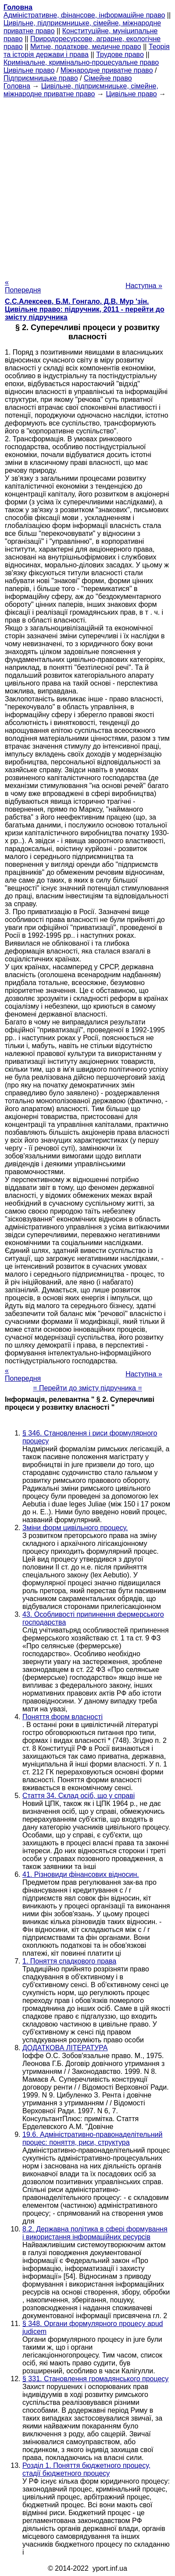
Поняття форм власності (62, 1717)
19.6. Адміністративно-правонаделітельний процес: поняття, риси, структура (92, 2138)
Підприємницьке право (41, 78)
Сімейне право (108, 78)
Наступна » (143, 285)
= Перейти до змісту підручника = (87, 1388)
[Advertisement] (87, 185)
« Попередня (23, 286)
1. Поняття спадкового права (69, 1961)
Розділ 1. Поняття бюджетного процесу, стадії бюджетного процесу (86, 2469)
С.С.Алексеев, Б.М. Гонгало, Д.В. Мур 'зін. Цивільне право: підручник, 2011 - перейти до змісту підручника (84, 309)
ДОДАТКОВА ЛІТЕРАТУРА (64, 2048)
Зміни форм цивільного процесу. (75, 1527)
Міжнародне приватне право (107, 70)
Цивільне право (29, 70)
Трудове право (120, 54)
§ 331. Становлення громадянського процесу (95, 2378)
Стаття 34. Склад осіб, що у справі (78, 1795)
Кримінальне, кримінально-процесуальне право (81, 62)
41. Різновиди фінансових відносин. (80, 1874)
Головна (17, 86)
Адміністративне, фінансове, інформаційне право (84, 15)
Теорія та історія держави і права (87, 50)
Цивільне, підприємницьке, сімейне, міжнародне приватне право (81, 90)
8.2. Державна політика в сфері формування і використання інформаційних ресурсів (95, 2233)
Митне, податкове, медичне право (85, 46)
